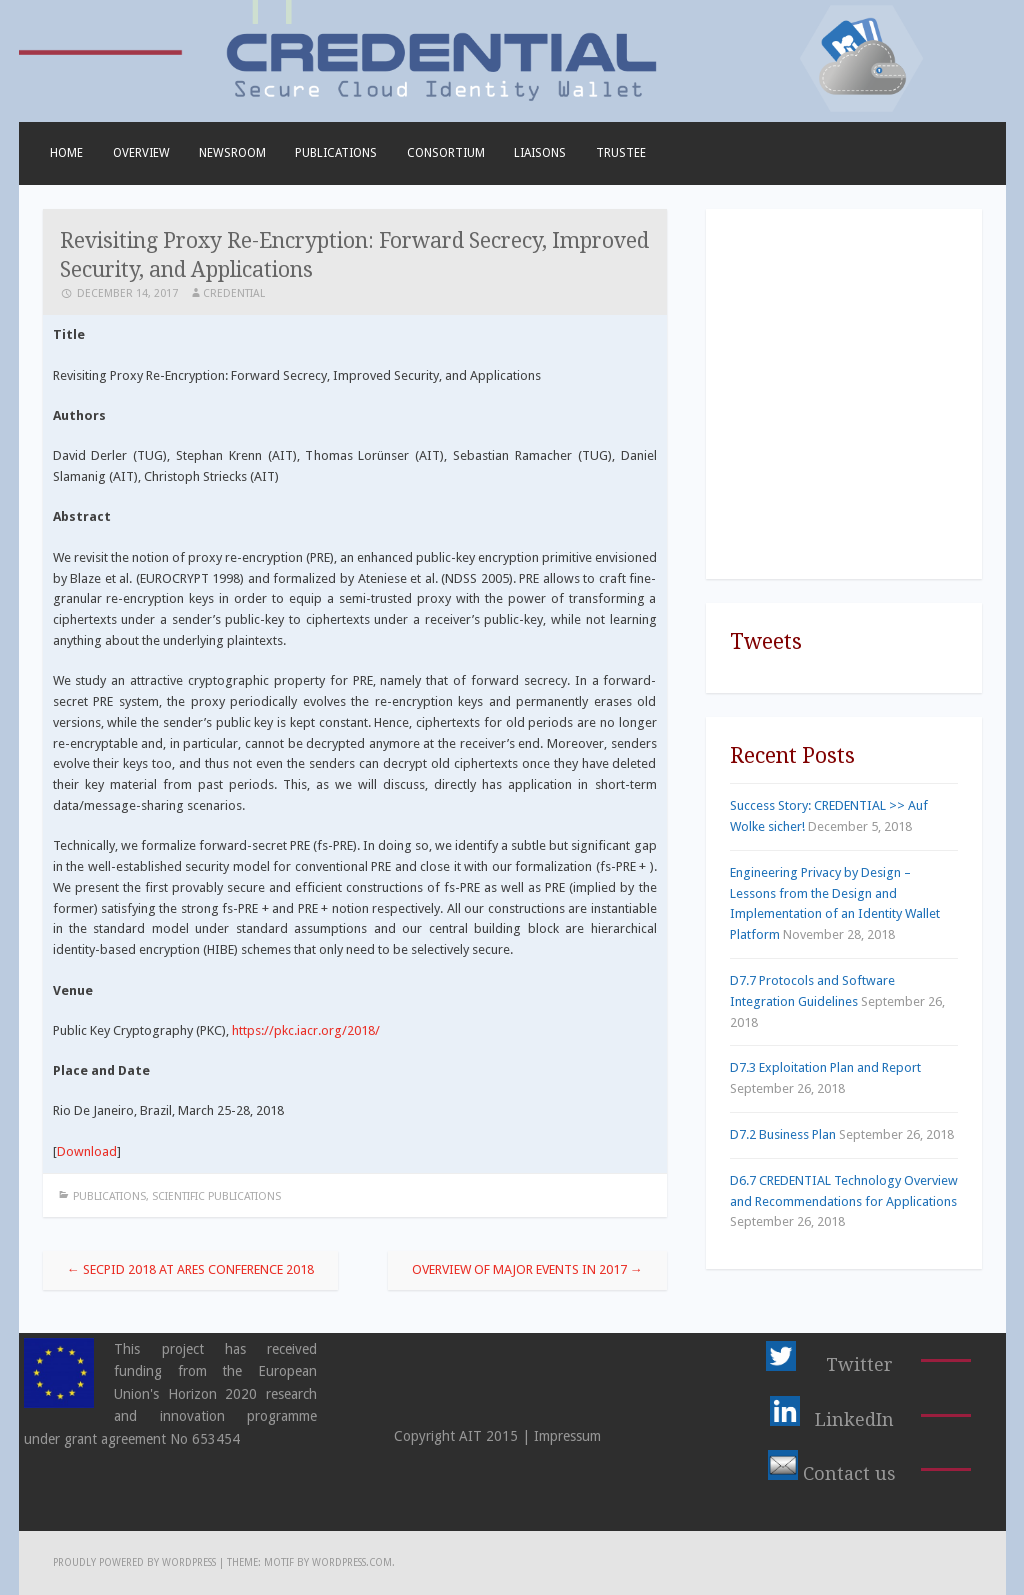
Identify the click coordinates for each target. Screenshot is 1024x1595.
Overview (141, 153)
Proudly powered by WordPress (134, 1562)
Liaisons (540, 153)
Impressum (567, 1436)
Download (87, 1151)
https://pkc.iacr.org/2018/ (306, 1030)
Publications (336, 153)
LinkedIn (854, 1419)
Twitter (859, 1364)
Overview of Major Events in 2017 (527, 1269)
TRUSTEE (621, 153)
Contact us (849, 1473)
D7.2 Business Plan (783, 1134)
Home (66, 153)
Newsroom (232, 153)
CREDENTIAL (234, 293)
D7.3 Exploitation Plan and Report (825, 1067)
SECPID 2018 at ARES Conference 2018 (190, 1269)
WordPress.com (352, 1562)
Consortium (446, 153)
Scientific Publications (216, 1196)
